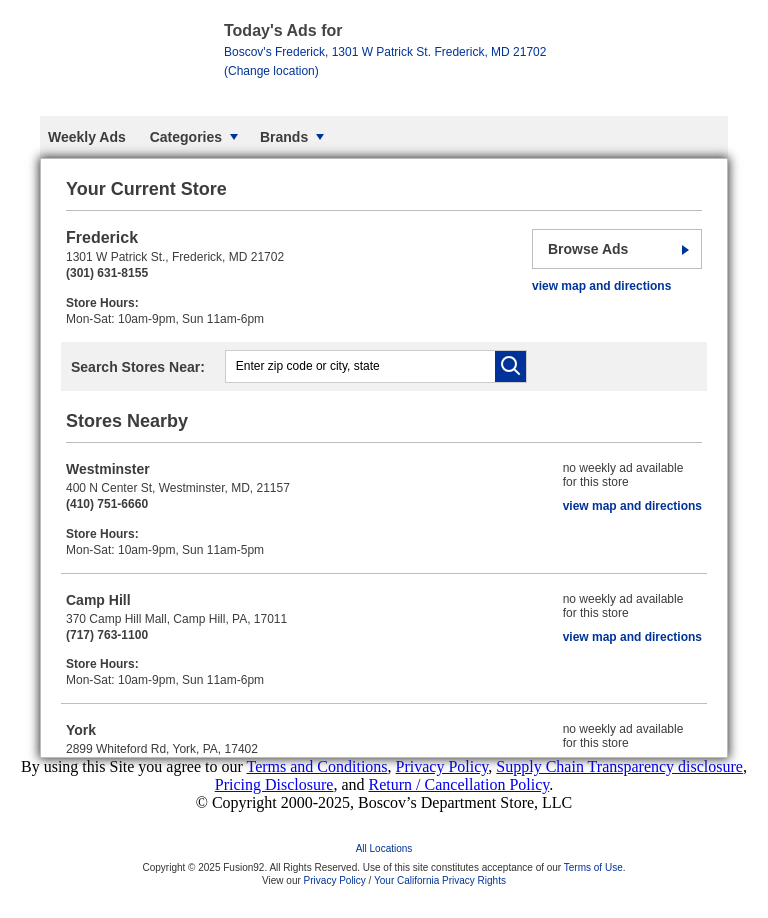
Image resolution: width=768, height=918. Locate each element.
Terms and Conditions (316, 766)
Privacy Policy (442, 766)
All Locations (384, 848)
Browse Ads (588, 249)
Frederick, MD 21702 (385, 61)
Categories (186, 137)
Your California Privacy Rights (440, 880)
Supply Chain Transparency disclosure (619, 766)
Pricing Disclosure (274, 784)
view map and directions (601, 286)
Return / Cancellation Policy (459, 784)
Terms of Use (593, 867)
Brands (284, 137)
